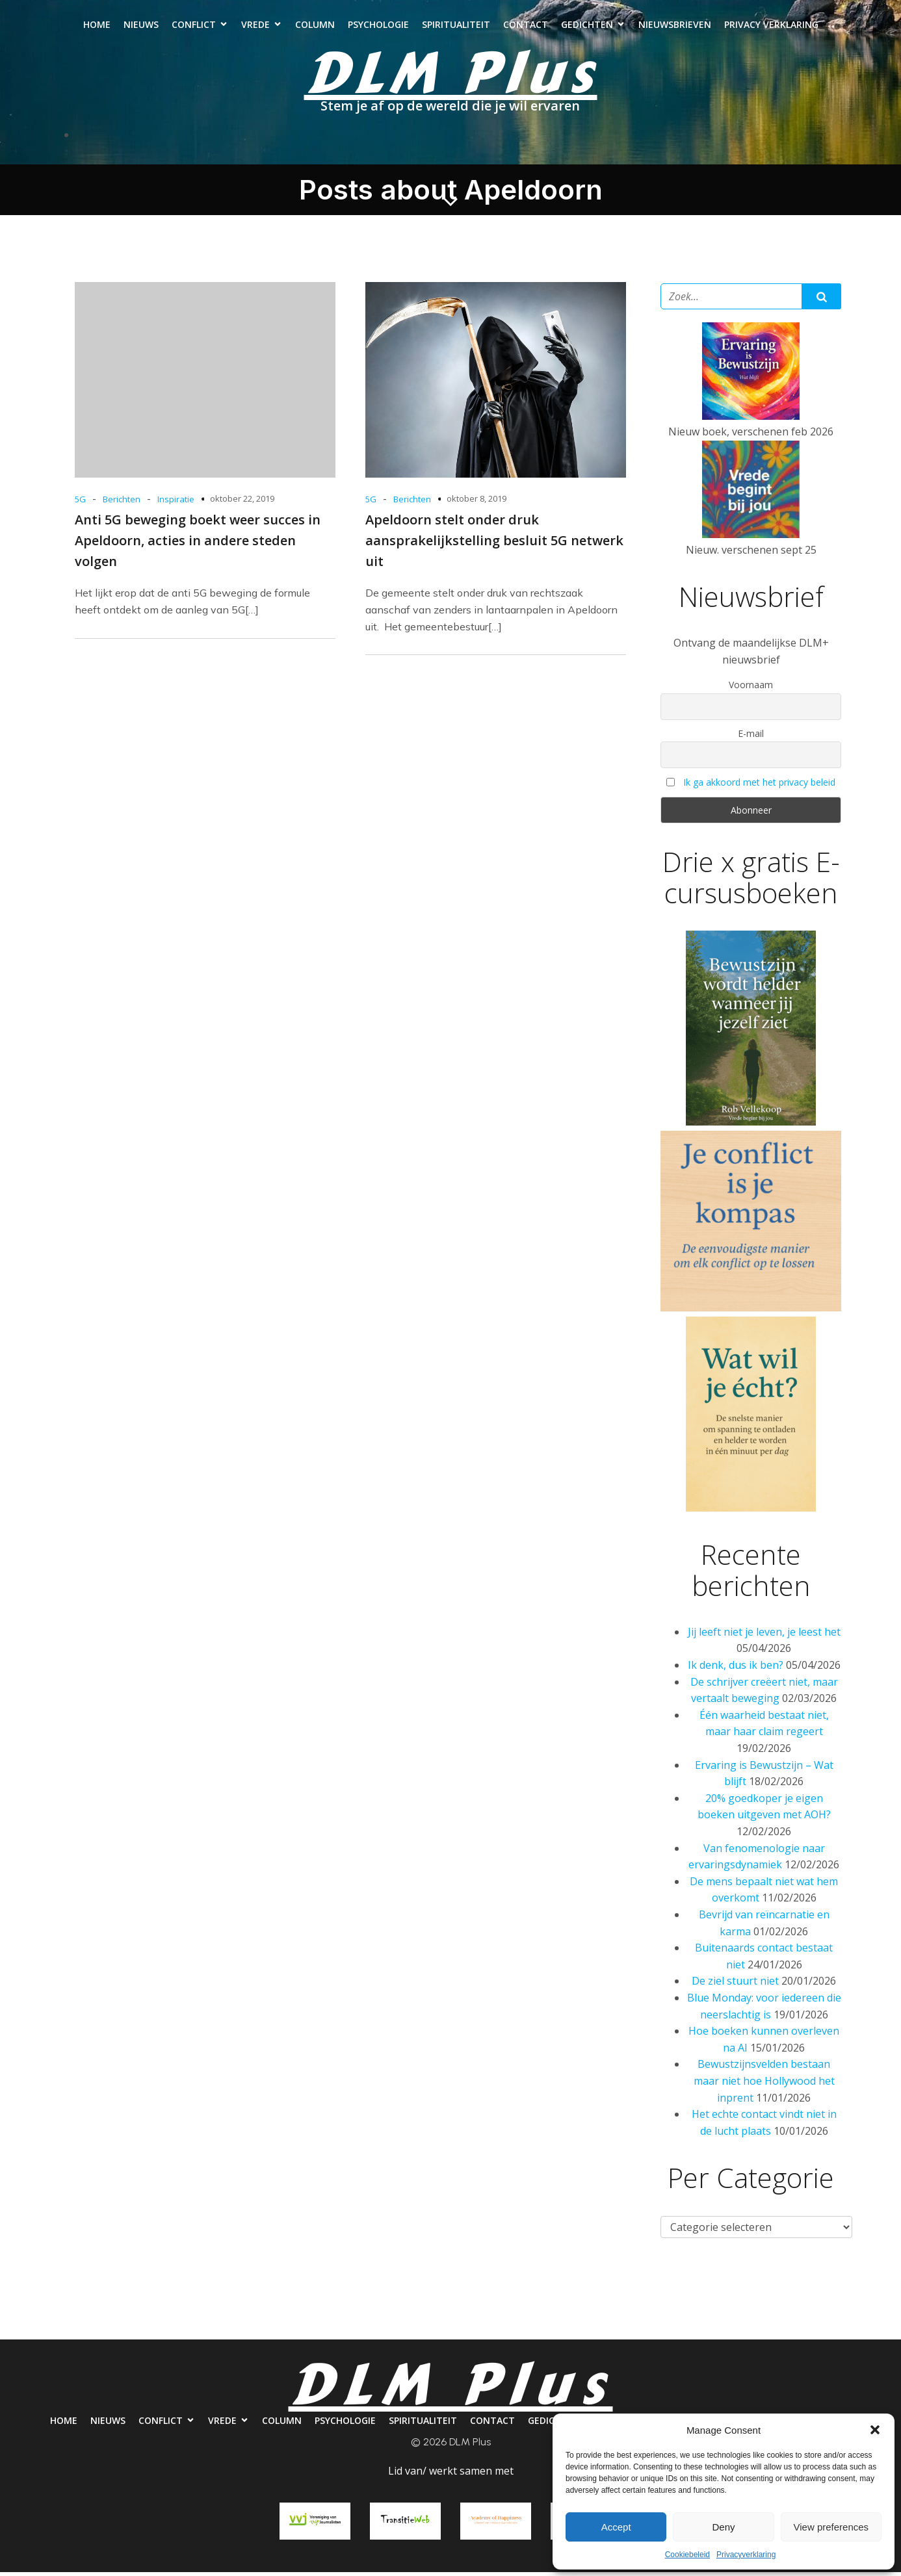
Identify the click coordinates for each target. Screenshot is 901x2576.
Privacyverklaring (746, 2554)
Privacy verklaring (771, 26)
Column (315, 26)
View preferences (831, 2526)
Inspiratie (175, 503)
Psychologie (378, 26)
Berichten (121, 503)
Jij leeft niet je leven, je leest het (764, 1636)
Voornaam (751, 688)
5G (80, 503)
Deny (723, 2526)
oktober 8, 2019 (476, 502)
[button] (874, 2429)
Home (97, 26)
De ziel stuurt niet (735, 1984)
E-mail (751, 737)
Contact (525, 26)
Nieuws (141, 26)
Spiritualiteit (456, 26)
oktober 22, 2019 (242, 502)
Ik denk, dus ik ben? (735, 1669)
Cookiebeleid (687, 2554)
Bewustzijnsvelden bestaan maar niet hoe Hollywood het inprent (764, 2084)
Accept (616, 2526)
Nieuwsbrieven (674, 26)
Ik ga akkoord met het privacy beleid (759, 786)
